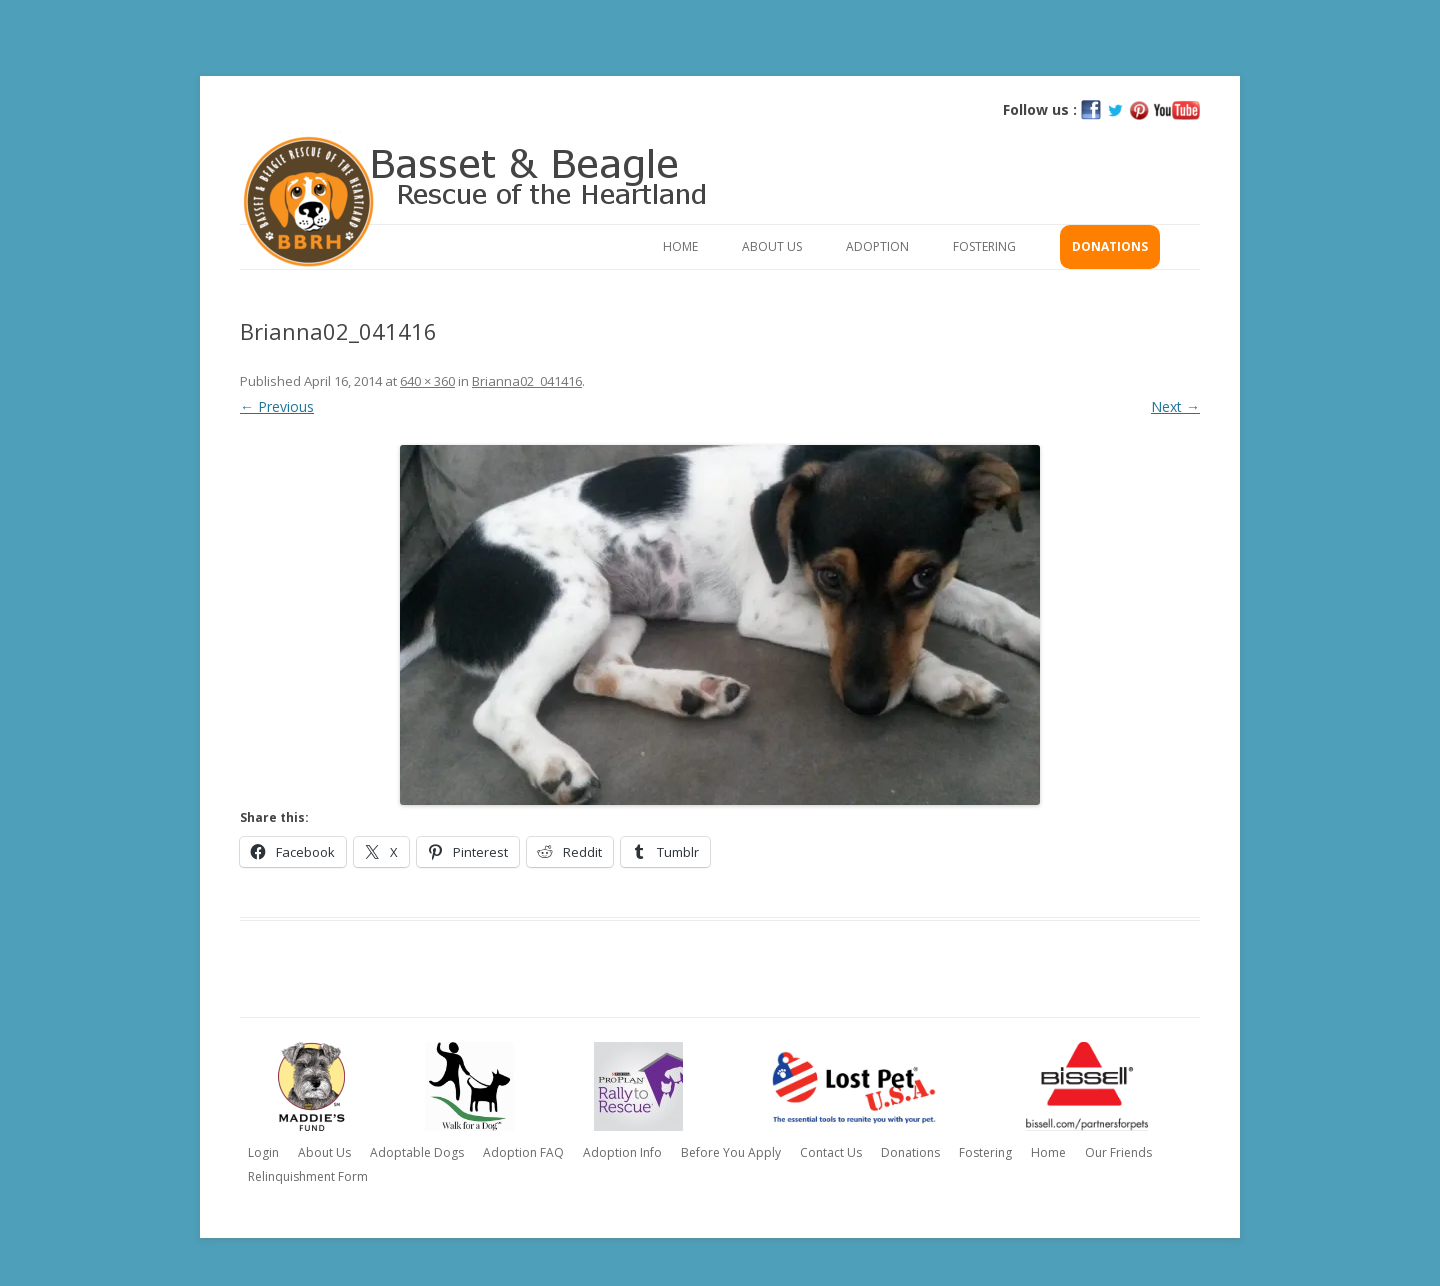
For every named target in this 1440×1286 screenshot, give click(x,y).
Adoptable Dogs (417, 1152)
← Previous (277, 406)
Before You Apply (731, 1152)
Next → (1175, 406)
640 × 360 (427, 381)
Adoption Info (622, 1152)
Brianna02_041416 (527, 381)
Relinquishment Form (308, 1176)
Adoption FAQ (523, 1152)
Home (680, 246)
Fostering (984, 246)
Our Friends (1118, 1152)
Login (263, 1152)
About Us (772, 246)
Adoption (877, 246)
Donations (1110, 246)
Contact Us (831, 1152)
